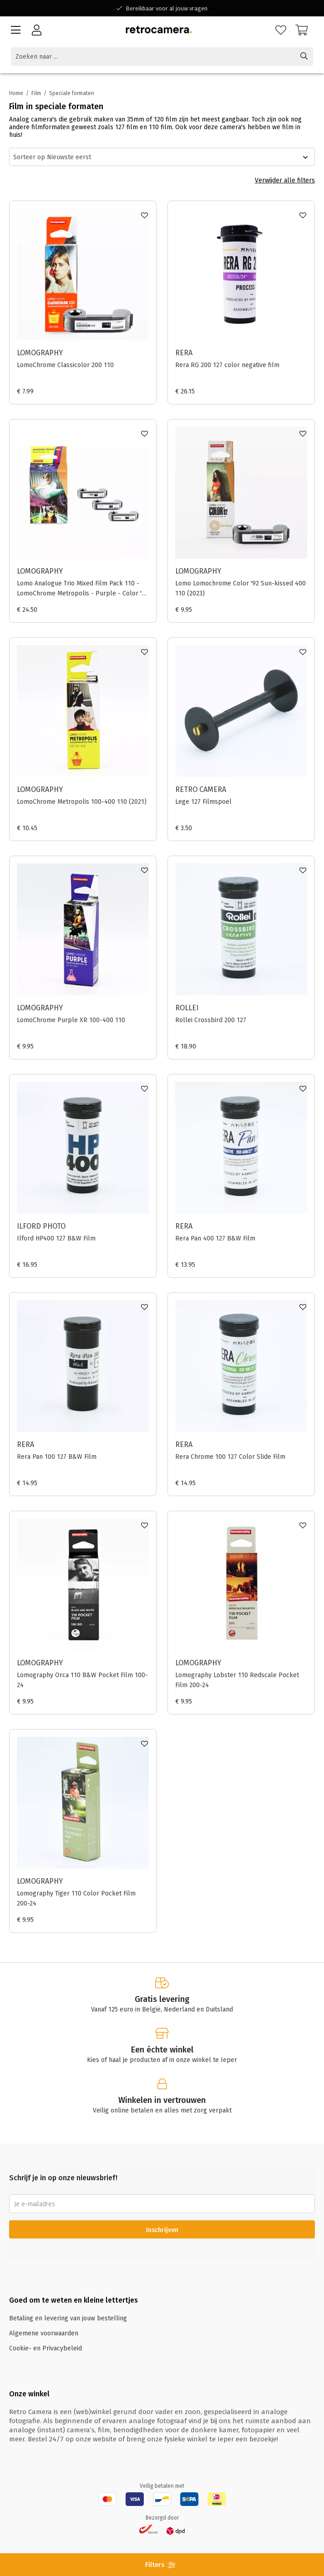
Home (16, 93)
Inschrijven (162, 2230)
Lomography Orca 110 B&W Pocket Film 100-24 (82, 1680)
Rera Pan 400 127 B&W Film (215, 1238)
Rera (183, 352)
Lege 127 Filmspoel (203, 802)
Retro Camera (200, 789)
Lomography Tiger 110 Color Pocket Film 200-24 (76, 1898)
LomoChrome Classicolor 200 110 (65, 365)
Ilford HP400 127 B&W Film (56, 1238)
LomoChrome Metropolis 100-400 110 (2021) (82, 802)
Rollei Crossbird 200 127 (210, 1020)
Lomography (40, 352)
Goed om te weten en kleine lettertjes (73, 2300)
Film (36, 93)
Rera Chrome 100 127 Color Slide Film (230, 1457)
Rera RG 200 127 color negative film (227, 365)
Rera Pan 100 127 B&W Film (56, 1457)
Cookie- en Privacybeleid (45, 2348)
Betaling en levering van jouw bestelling (68, 2318)
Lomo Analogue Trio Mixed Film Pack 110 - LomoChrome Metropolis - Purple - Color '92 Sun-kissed (82, 589)
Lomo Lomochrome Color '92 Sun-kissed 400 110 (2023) (240, 588)
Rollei (186, 1007)
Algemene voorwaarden (43, 2333)
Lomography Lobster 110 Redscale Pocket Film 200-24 (237, 1680)
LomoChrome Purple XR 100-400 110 (71, 1020)
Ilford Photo (41, 1226)
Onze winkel (29, 2393)
